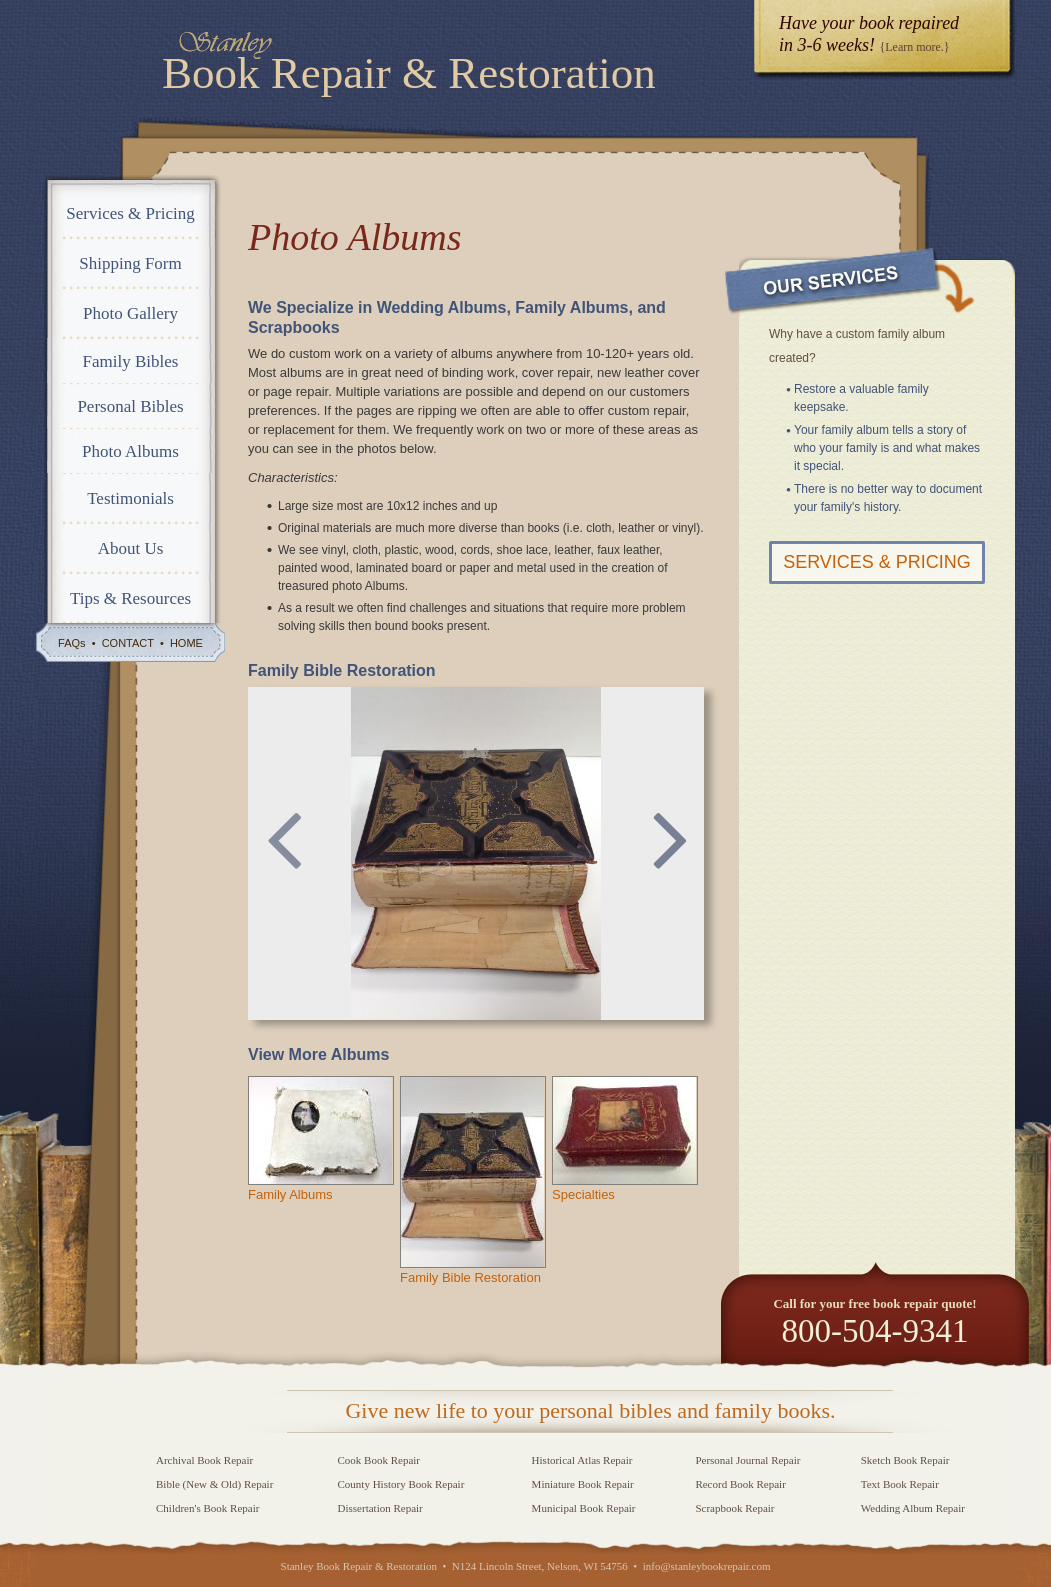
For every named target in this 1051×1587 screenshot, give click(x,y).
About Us (131, 548)
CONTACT (128, 643)
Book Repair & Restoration (409, 73)
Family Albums (290, 1194)
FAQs (72, 643)
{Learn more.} (914, 47)
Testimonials (130, 498)
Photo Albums (130, 451)
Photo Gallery (130, 313)
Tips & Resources (130, 598)
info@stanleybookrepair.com (707, 1566)
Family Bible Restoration (470, 1277)
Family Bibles (131, 361)
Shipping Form (130, 263)
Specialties (583, 1194)
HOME (186, 643)
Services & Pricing (130, 213)
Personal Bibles (130, 406)
